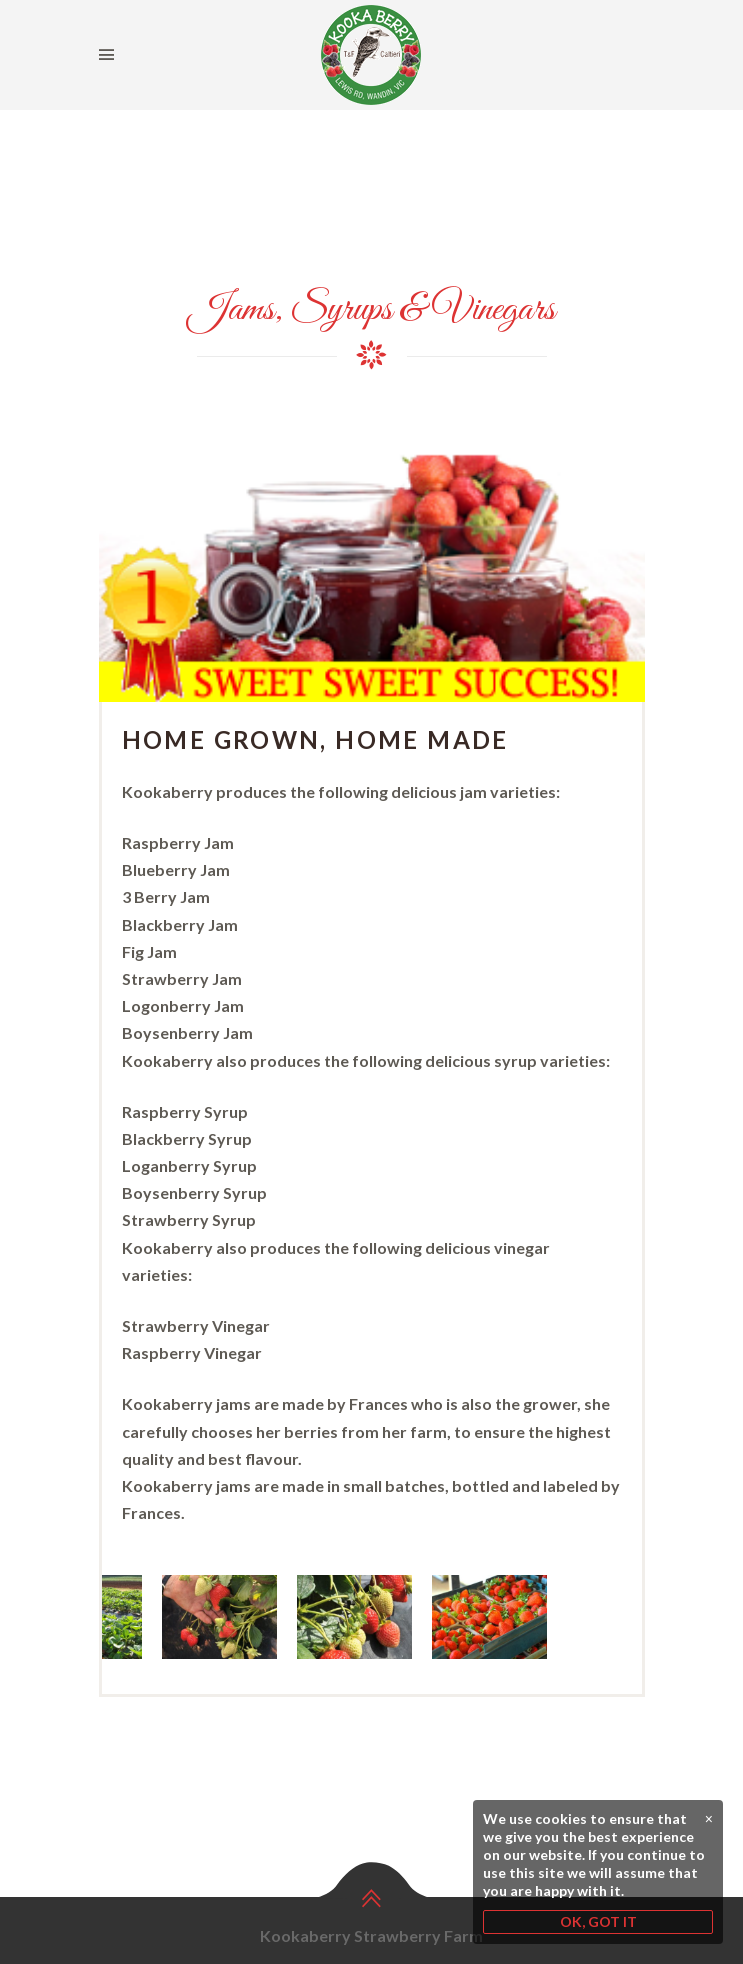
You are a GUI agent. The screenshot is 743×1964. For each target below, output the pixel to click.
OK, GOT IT (598, 1921)
